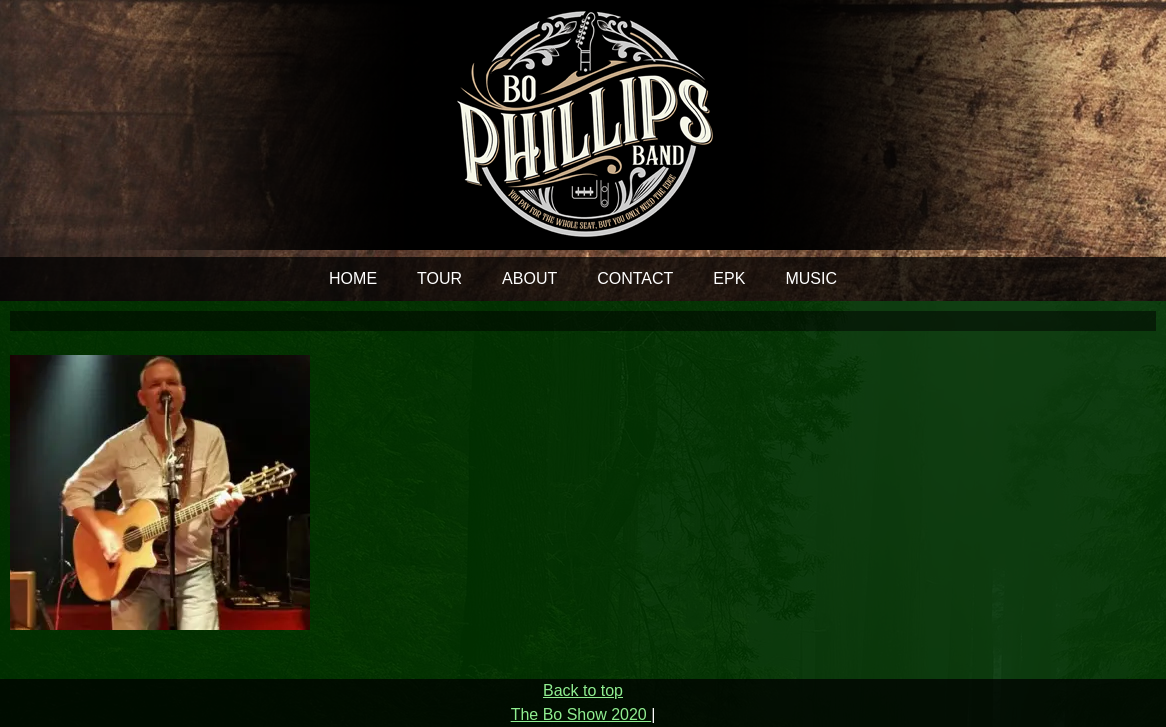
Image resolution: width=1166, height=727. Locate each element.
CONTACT (635, 278)
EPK (729, 278)
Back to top (583, 690)
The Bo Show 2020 (581, 714)
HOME (353, 278)
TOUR (439, 278)
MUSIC (811, 278)
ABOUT (529, 278)
